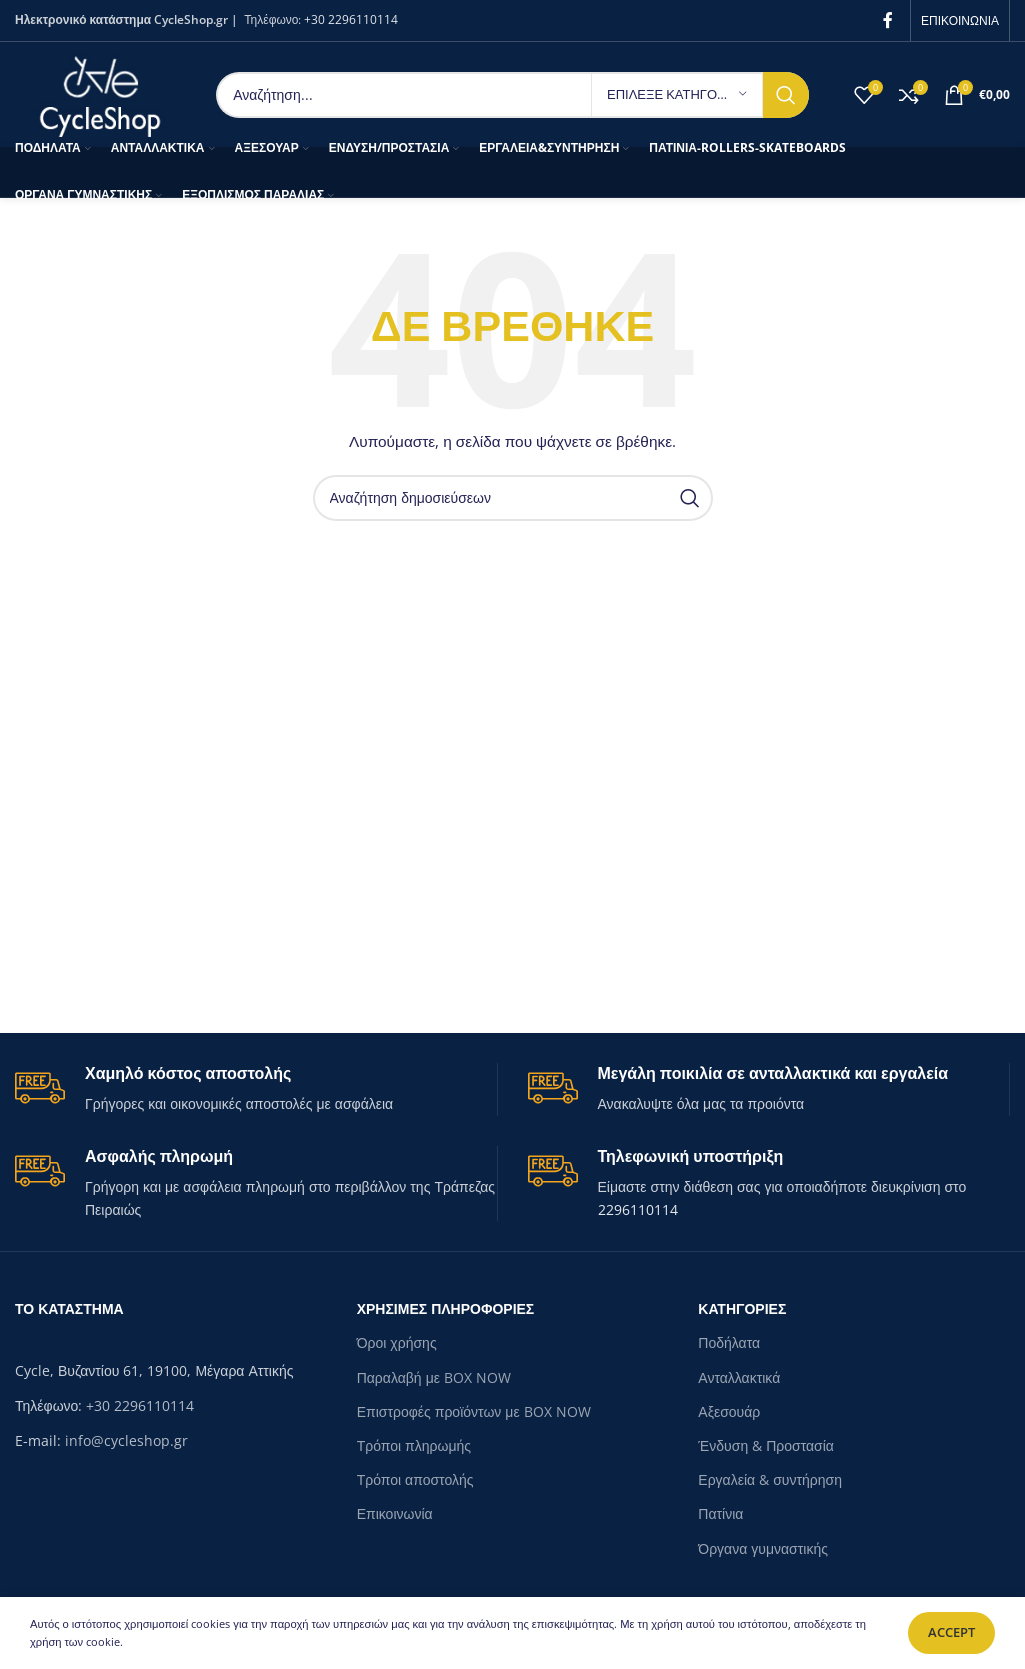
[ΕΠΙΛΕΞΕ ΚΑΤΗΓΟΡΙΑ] (677, 95)
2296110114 (638, 1209)
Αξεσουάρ (729, 1411)
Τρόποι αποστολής (415, 1479)
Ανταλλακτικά (739, 1377)
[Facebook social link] (888, 20)
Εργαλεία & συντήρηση (770, 1479)
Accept (951, 1632)
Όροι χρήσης (397, 1342)
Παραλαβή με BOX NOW (434, 1377)
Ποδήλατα (729, 1342)
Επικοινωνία (395, 1513)
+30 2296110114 (351, 19)
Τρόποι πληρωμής (414, 1445)
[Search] (512, 95)
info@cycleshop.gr (126, 1440)
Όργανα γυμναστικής (763, 1548)
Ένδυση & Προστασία (766, 1445)
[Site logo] (100, 92)
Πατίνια (720, 1513)
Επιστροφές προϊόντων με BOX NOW (474, 1411)
